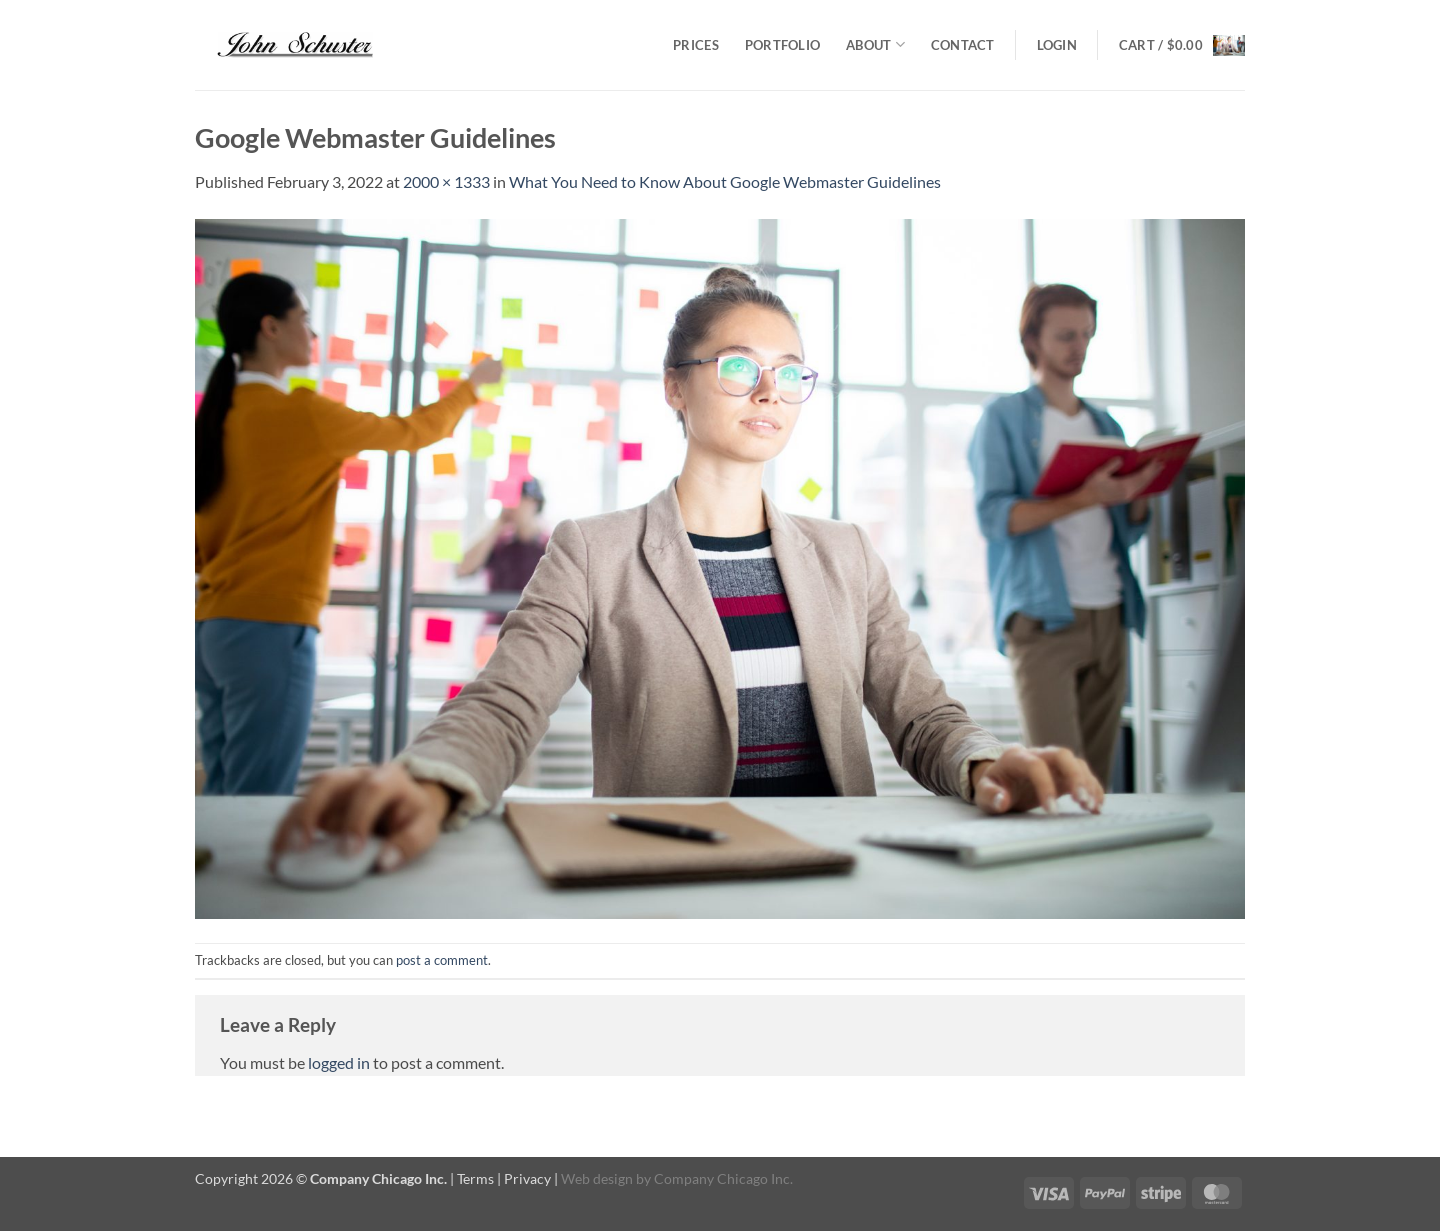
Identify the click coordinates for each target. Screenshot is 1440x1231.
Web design (597, 1178)
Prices (696, 45)
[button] (1057, 45)
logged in (339, 1062)
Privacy (527, 1178)
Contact (963, 45)
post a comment (442, 960)
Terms (475, 1178)
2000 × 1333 (446, 181)
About (875, 44)
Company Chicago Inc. (723, 1178)
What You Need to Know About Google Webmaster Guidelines (725, 181)
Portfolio (782, 45)
